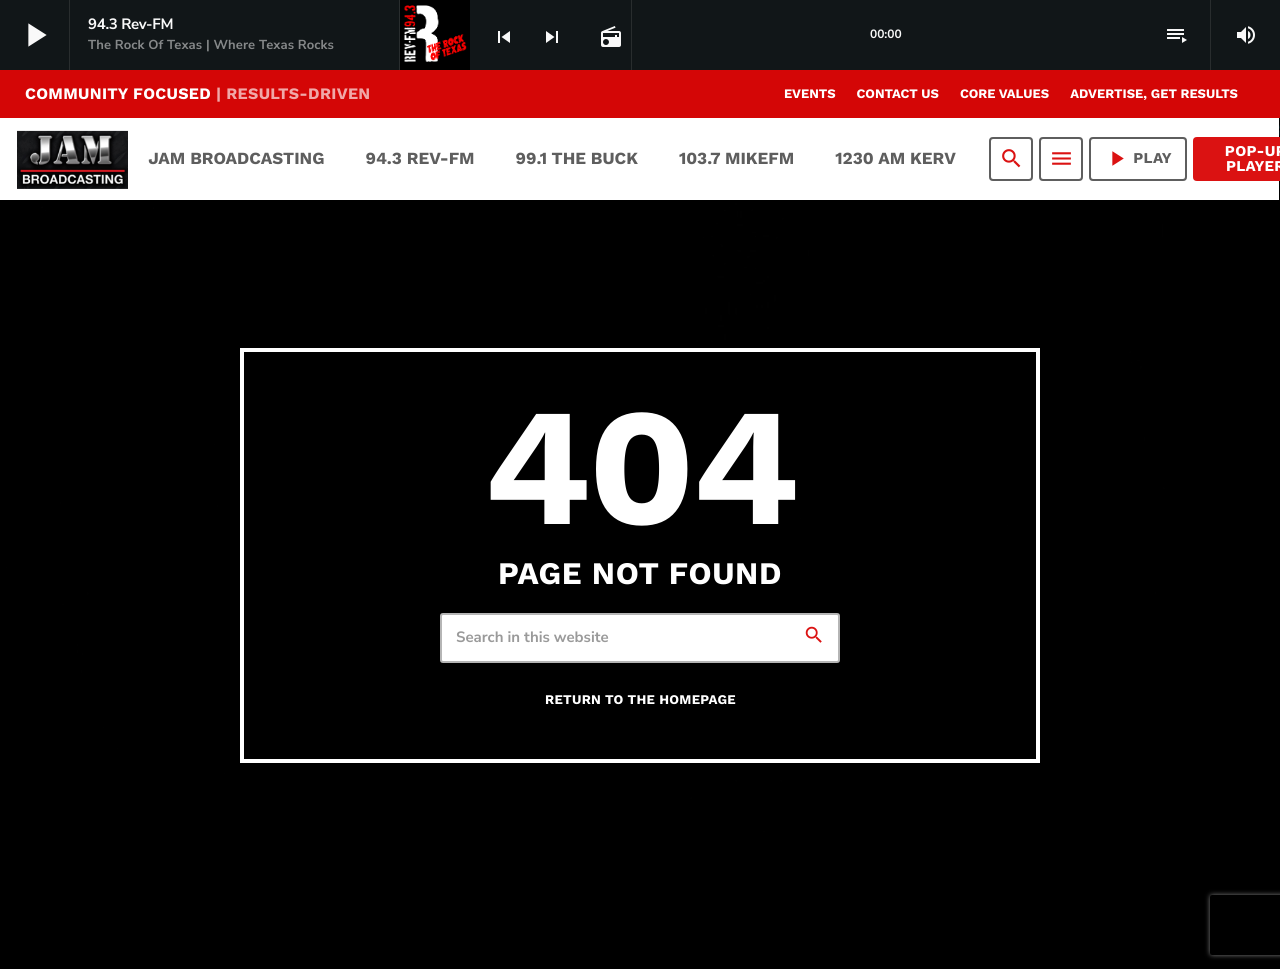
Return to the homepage (640, 700)
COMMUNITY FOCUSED (197, 93)
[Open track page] (609, 36)
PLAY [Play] (1138, 158)
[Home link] (72, 159)
